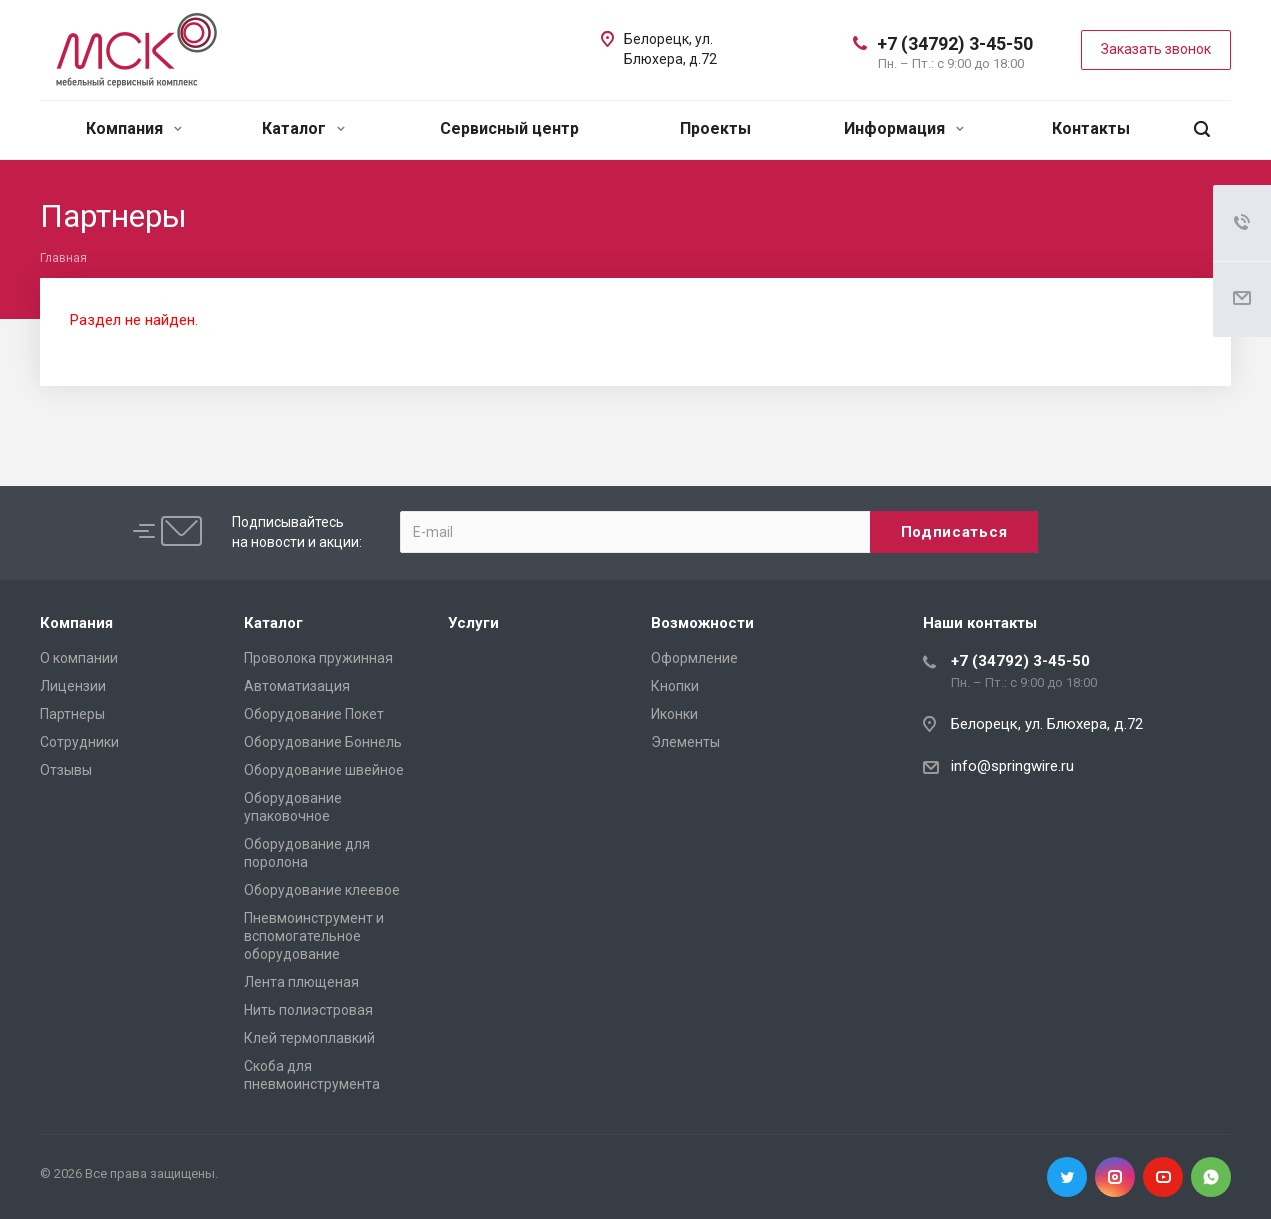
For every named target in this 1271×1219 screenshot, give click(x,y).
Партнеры (72, 714)
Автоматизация (297, 686)
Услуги (473, 623)
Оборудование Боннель (323, 742)
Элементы (685, 742)
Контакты (1091, 128)
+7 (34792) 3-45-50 (955, 43)
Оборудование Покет (314, 714)
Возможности (702, 623)
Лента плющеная (301, 982)
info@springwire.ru (1012, 766)
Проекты (715, 128)
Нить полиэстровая (308, 1010)
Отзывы (66, 770)
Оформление (694, 658)
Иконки (674, 714)
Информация (904, 128)
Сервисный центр (509, 128)
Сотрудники (79, 742)
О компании (79, 658)
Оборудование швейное (324, 770)
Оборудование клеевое (322, 890)
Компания (134, 128)
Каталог (303, 128)
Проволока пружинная (318, 658)
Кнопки (675, 686)
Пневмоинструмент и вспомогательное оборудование (314, 936)
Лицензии (73, 686)
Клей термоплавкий (309, 1038)
